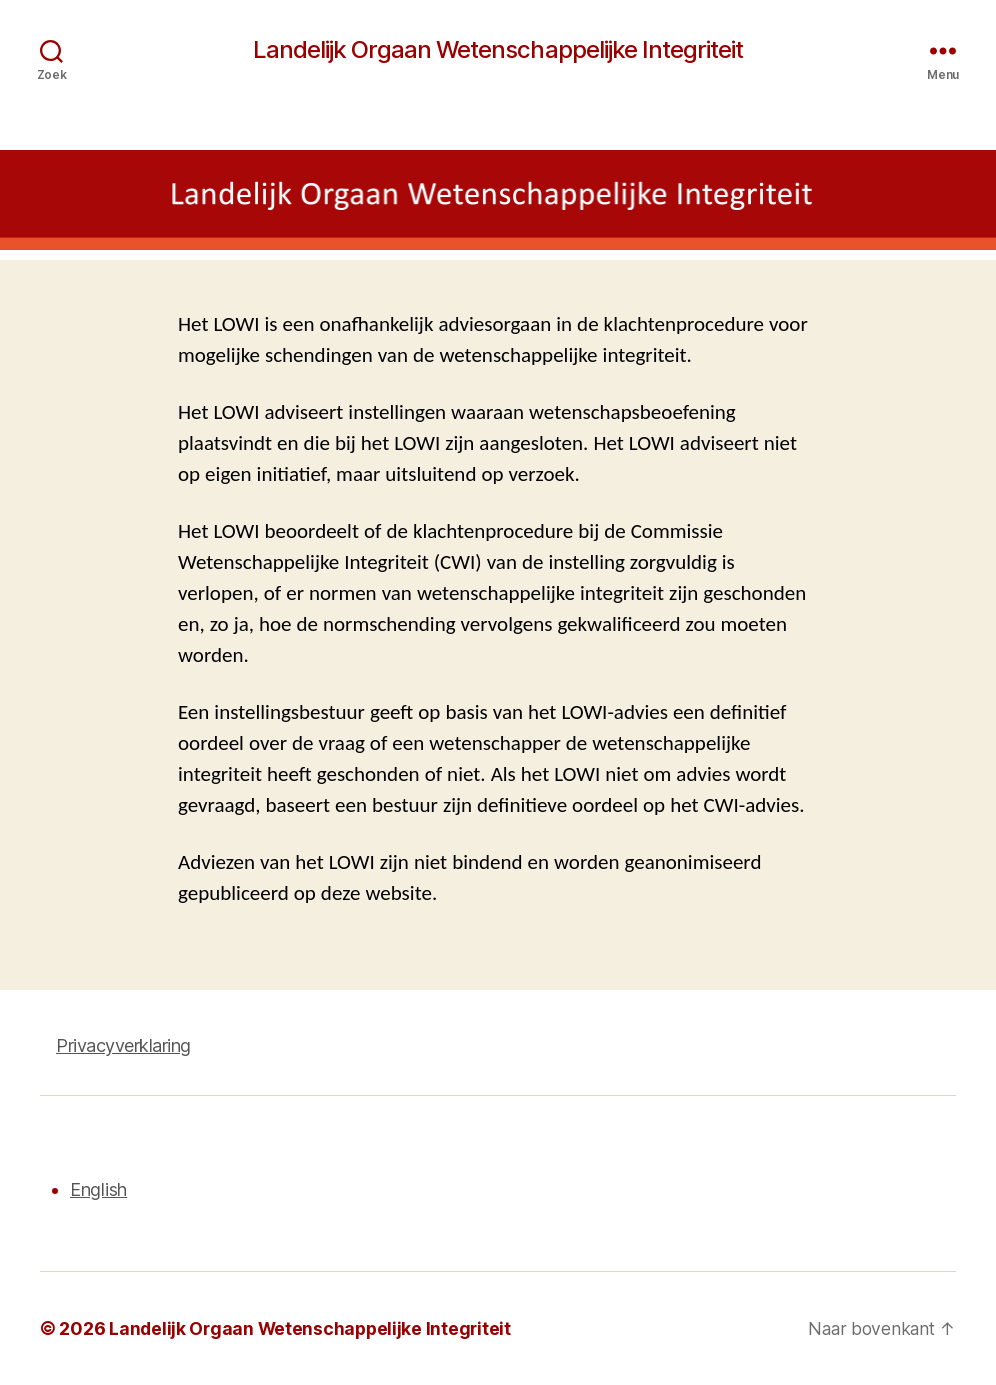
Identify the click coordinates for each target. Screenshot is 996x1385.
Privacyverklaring (123, 1045)
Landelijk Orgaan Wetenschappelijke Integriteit (497, 50)
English (98, 1189)
